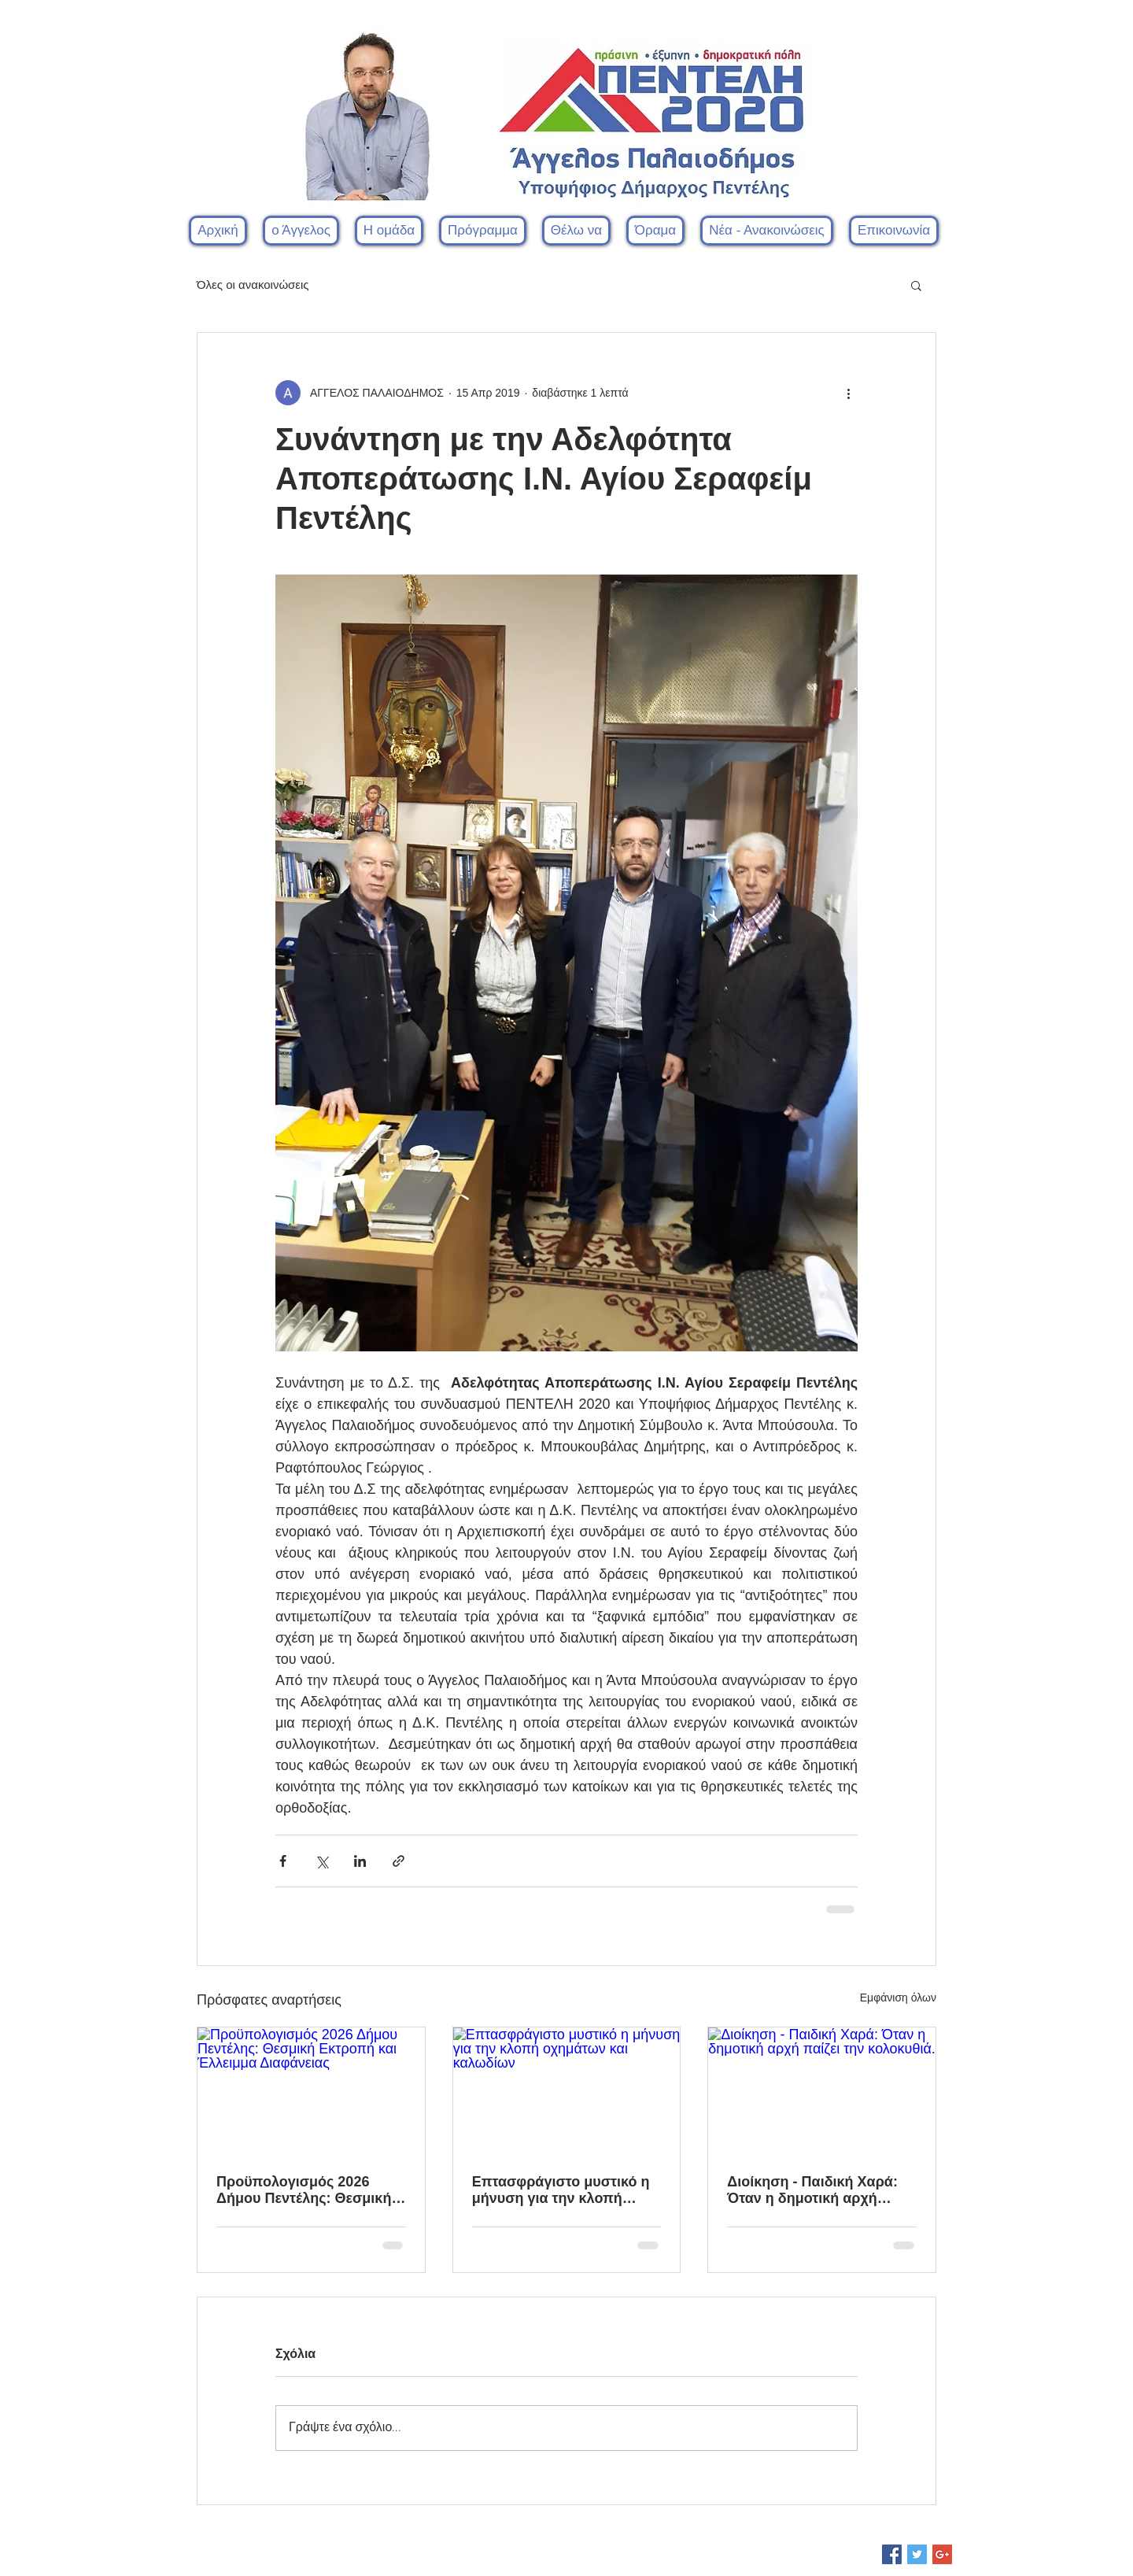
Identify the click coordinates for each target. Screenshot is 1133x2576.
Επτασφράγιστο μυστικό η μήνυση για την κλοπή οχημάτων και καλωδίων (561, 2190)
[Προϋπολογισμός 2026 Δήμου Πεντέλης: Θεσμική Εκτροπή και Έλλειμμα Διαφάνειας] (311, 2091)
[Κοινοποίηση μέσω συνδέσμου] (398, 1860)
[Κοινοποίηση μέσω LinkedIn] (359, 1860)
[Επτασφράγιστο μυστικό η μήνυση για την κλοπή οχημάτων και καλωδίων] (567, 2091)
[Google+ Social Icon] (942, 2554)
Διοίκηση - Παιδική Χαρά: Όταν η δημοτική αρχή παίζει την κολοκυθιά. (812, 2190)
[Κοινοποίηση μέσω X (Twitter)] (321, 1860)
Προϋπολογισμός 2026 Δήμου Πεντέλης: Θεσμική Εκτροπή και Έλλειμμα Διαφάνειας (303, 2190)
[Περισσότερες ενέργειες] (848, 392)
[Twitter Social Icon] (917, 2554)
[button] (389, 231)
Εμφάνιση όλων (898, 1997)
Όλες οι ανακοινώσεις (253, 284)
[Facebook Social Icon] (892, 2554)
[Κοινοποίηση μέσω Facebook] (282, 1860)
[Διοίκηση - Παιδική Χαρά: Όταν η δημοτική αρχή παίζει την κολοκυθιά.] (822, 2091)
